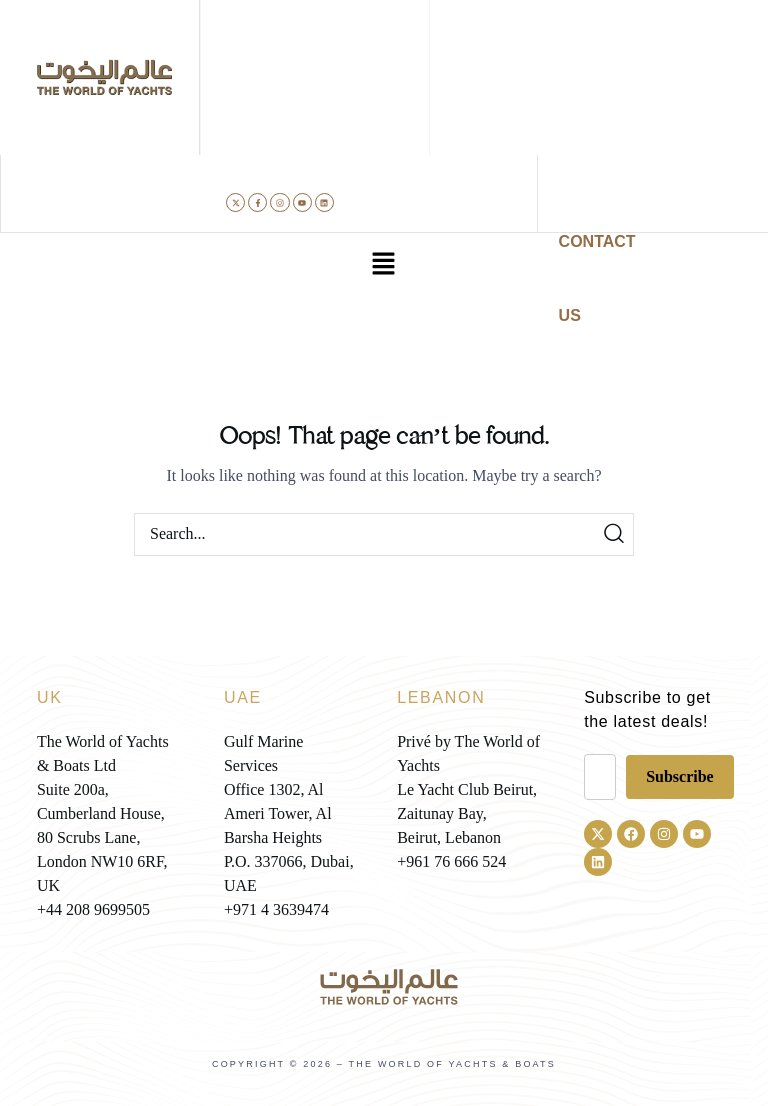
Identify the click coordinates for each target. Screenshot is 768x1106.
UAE (243, 697)
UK (50, 697)
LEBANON (441, 697)
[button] (384, 265)
